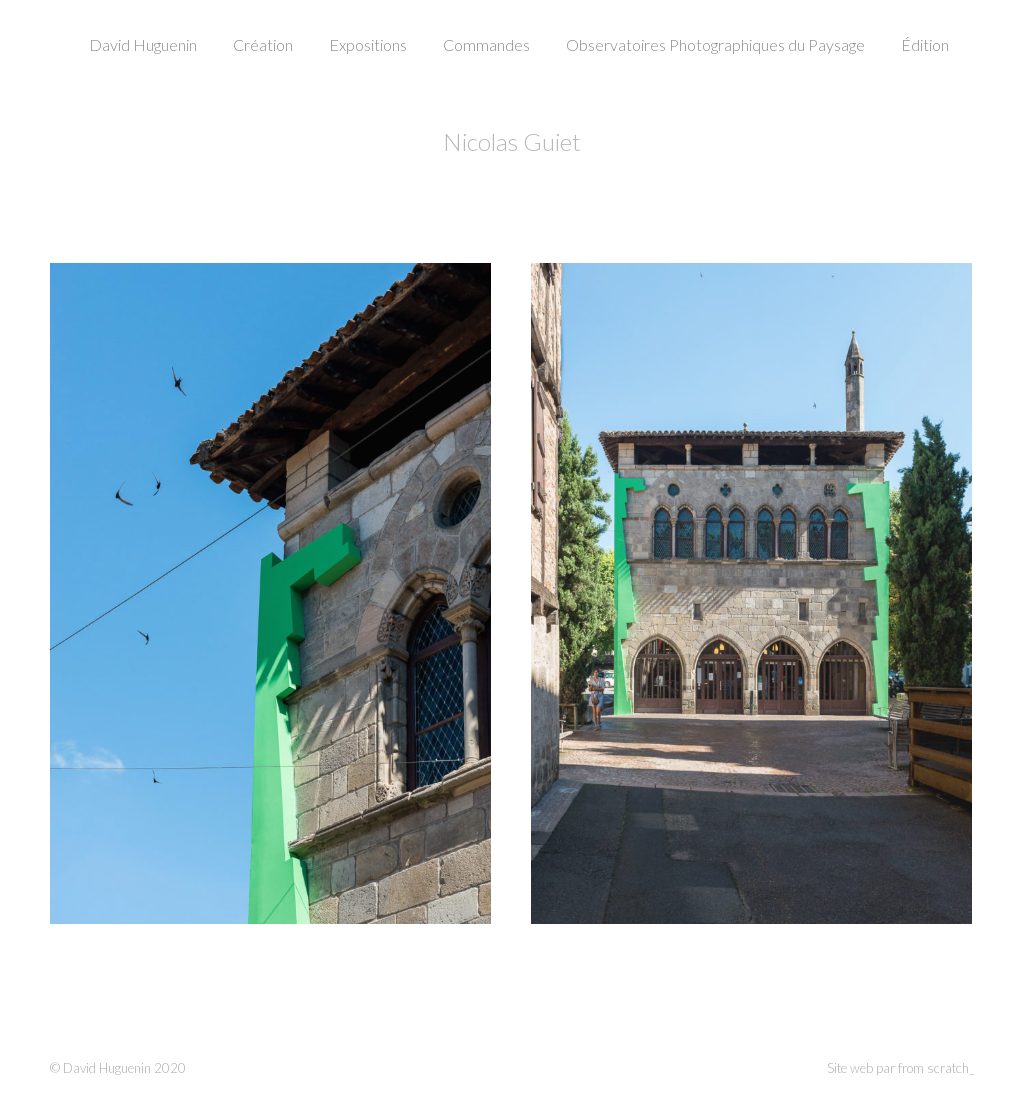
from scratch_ (936, 1068)
